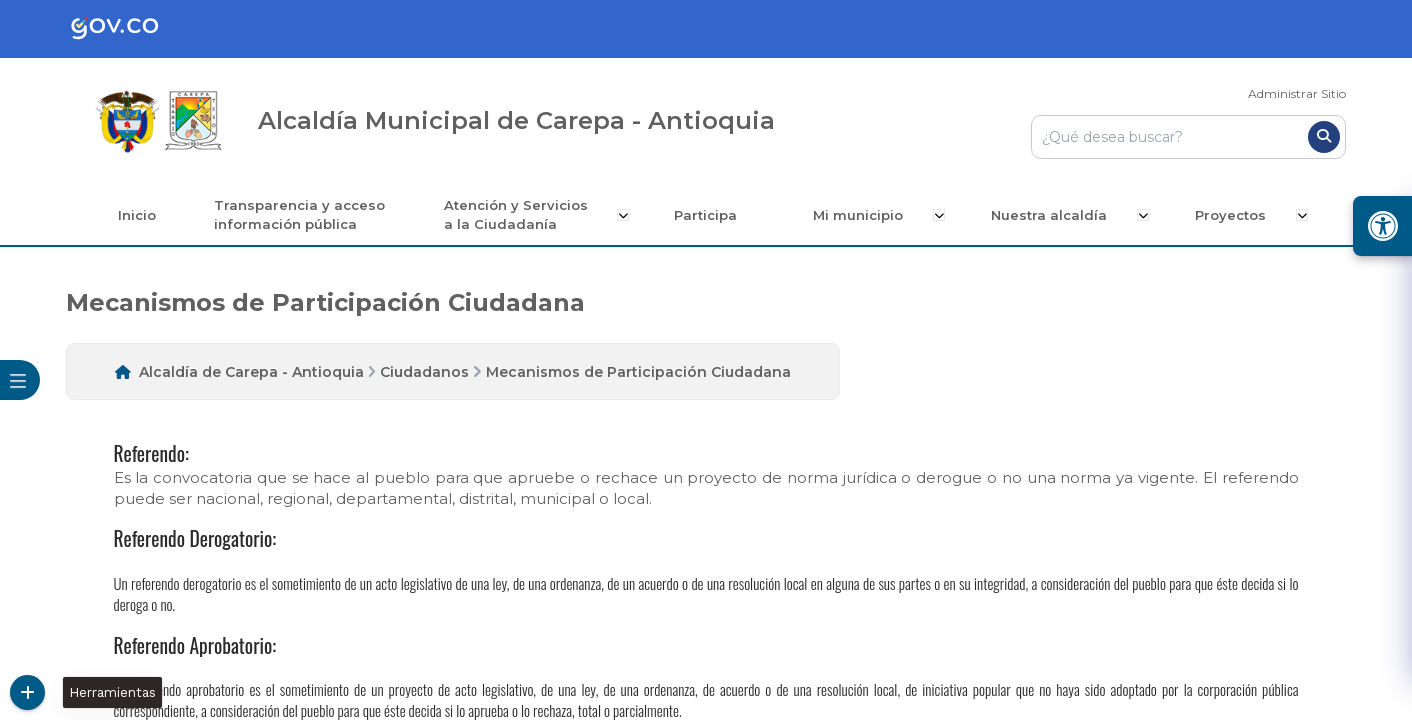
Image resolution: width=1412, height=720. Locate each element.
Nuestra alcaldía (1052, 215)
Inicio (139, 215)
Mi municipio (863, 215)
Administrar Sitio (1297, 93)
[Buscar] (1324, 137)
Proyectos (1231, 215)
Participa (710, 215)
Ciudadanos (424, 372)
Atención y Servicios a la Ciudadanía (521, 215)
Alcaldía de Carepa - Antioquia (251, 372)
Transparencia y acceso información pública (303, 215)
